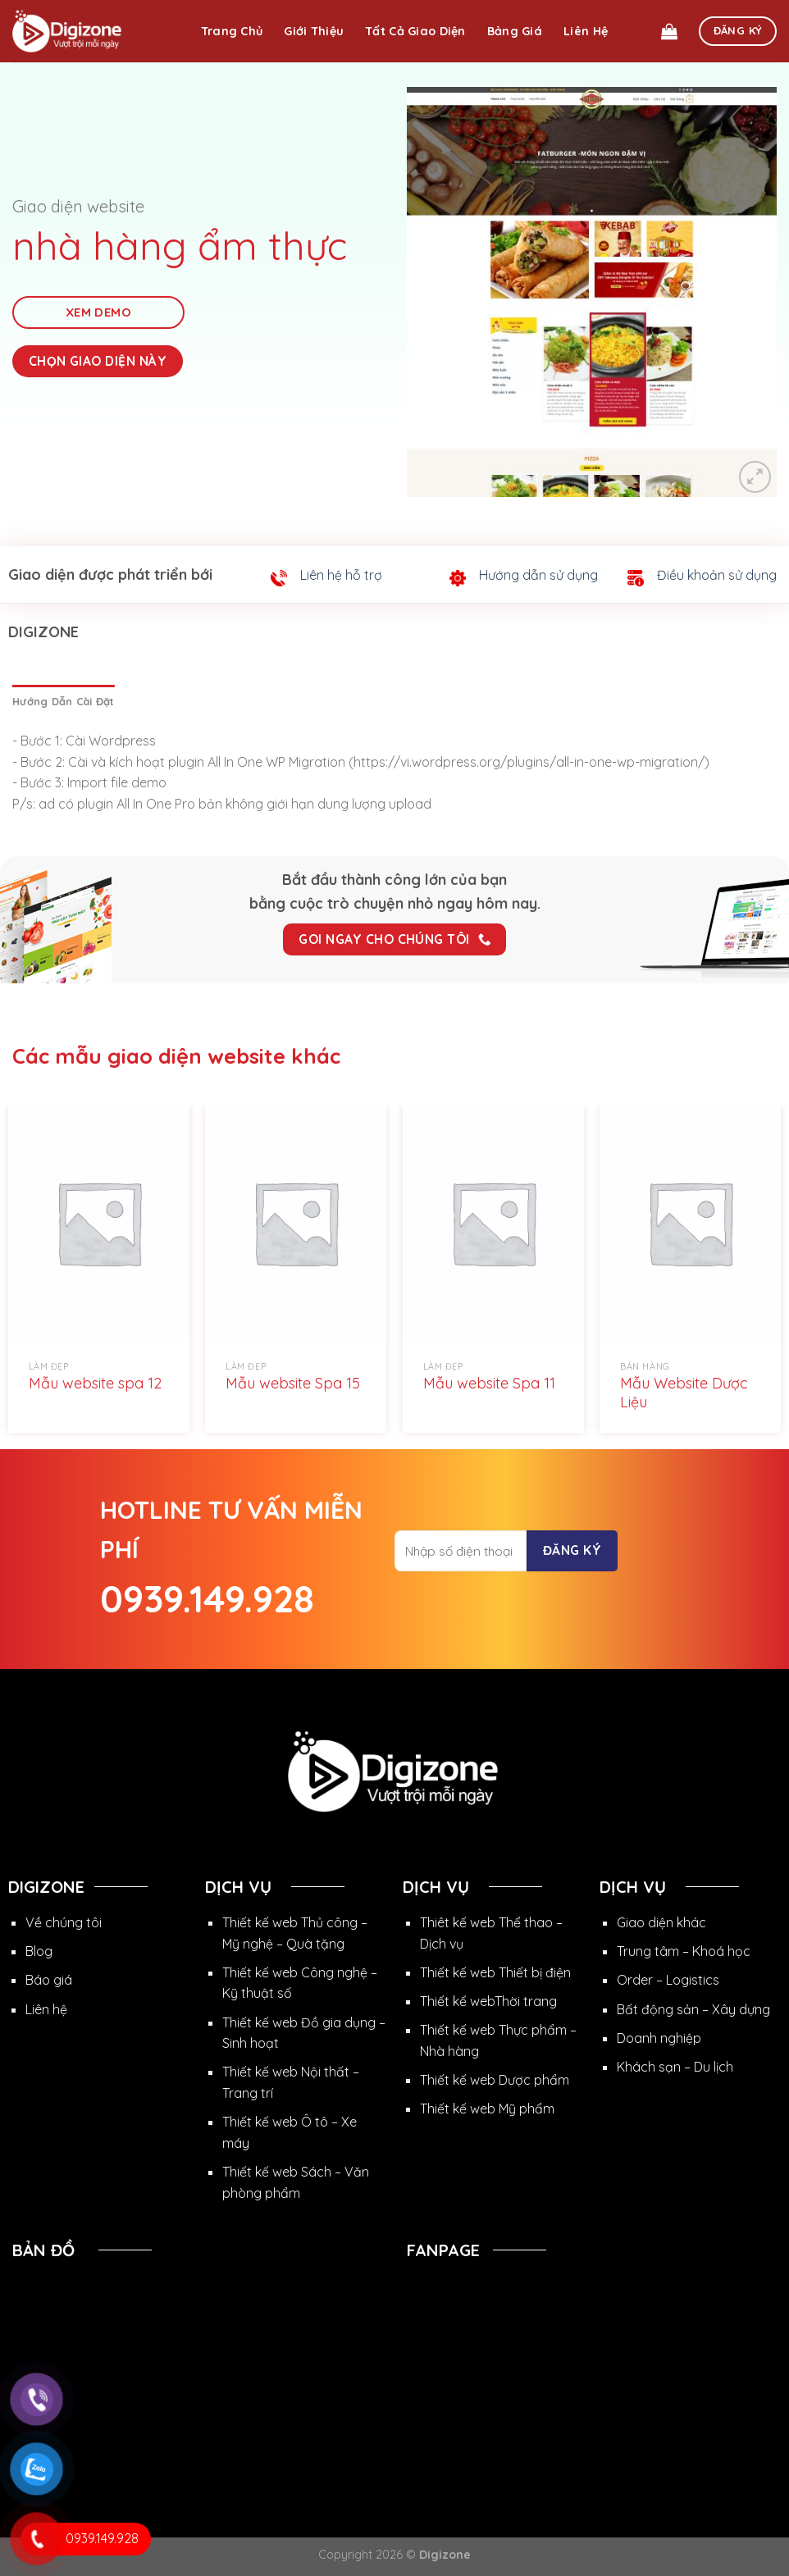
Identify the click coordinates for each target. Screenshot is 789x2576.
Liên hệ (585, 31)
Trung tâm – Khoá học (683, 1951)
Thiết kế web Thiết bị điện (495, 1972)
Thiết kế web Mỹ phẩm (487, 2108)
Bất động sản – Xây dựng (693, 2009)
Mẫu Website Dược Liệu (684, 1392)
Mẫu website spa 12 (95, 1383)
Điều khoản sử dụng (717, 575)
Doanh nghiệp (659, 2038)
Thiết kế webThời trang (488, 2001)
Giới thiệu (314, 31)
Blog (38, 1951)
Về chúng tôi (63, 1922)
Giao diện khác (661, 1922)
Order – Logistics (668, 1980)
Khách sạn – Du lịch (675, 2067)
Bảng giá (514, 31)
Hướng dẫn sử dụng (538, 575)
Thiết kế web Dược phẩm (494, 2080)
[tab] (63, 701)
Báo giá (48, 1980)
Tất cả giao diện (415, 31)
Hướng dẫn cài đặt (63, 701)
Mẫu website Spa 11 (489, 1383)
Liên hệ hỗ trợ (341, 575)
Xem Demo (99, 312)
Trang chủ (232, 31)
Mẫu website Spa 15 (293, 1383)
